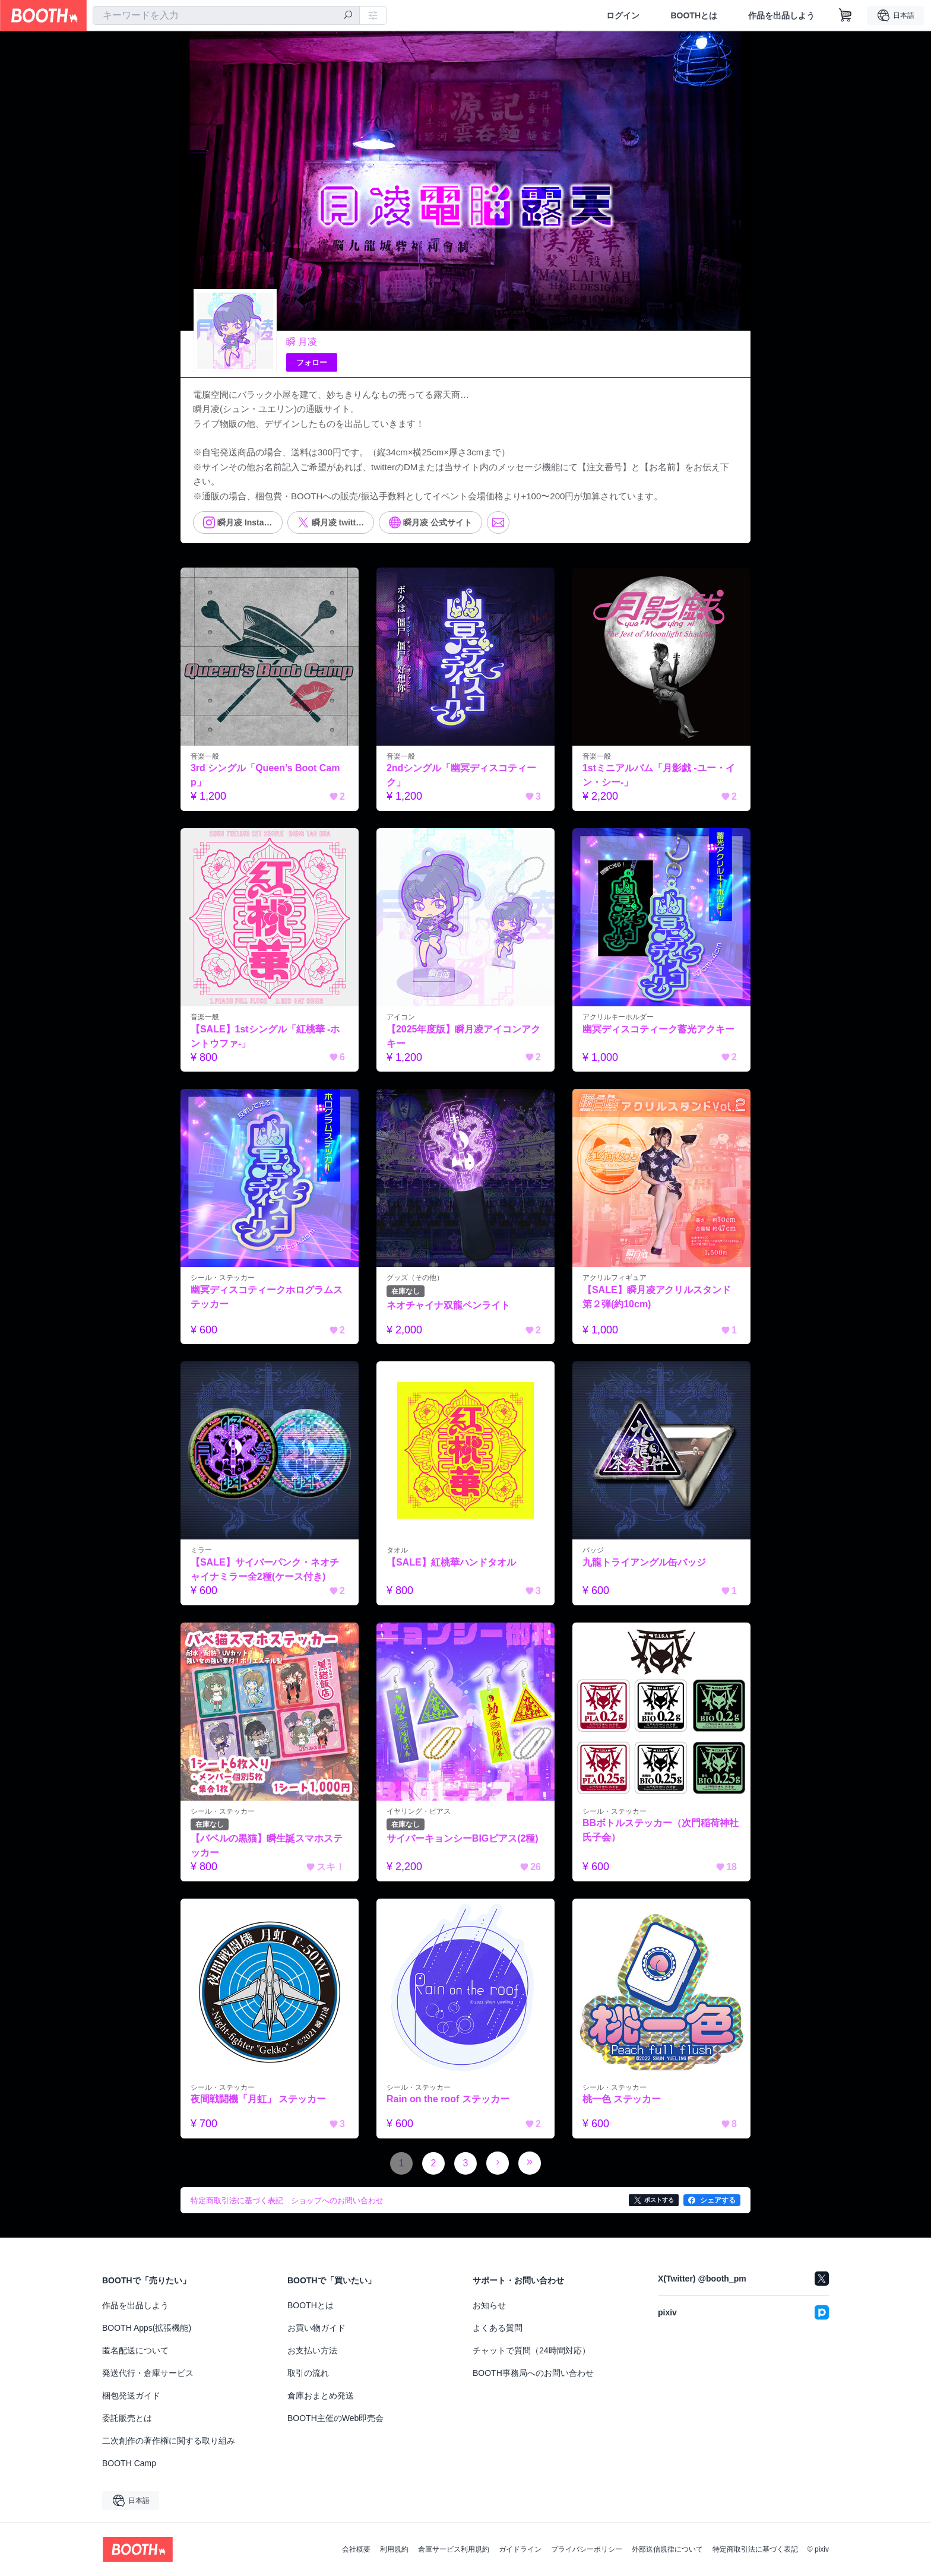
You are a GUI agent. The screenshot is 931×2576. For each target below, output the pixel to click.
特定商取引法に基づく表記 (755, 2549)
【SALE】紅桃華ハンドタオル (452, 1562)
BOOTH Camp (129, 2463)
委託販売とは (127, 2418)
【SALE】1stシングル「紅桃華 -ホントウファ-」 (265, 1036)
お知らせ (489, 2305)
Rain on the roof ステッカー (448, 2100)
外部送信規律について (667, 2549)
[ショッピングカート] (845, 15)
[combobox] (226, 15)
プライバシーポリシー (586, 2549)
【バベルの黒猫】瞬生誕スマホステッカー (267, 1845)
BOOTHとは (693, 15)
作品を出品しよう (781, 15)
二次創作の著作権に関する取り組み (168, 2440)
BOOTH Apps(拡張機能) (146, 2328)
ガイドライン (520, 2549)
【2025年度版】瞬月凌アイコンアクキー (464, 1036)
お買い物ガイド (316, 2328)
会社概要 (356, 2549)
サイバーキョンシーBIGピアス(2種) (463, 1838)
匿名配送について (135, 2350)
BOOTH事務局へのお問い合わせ (533, 2373)
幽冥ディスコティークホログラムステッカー (267, 1297)
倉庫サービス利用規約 (453, 2549)
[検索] (348, 16)
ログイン (622, 15)
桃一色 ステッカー (621, 2100)
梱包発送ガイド (131, 2395)
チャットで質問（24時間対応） (531, 2350)
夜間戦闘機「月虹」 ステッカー (258, 2100)
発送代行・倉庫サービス (148, 2373)
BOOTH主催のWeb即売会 (335, 2418)
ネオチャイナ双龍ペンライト (448, 1305)
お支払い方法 (312, 2350)
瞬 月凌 (301, 342)
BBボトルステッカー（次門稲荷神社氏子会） (660, 1830)
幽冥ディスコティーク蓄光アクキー (658, 1029)
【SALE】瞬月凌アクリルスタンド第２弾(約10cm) (657, 1297)
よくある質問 (497, 2328)
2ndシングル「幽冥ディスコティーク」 (461, 775)
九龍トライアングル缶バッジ (644, 1562)
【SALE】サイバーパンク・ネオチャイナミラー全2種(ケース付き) (265, 1569)
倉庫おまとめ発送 (320, 2395)
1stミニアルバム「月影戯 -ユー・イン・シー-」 (658, 775)
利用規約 (394, 2549)
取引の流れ (308, 2373)
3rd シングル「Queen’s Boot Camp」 (265, 775)
